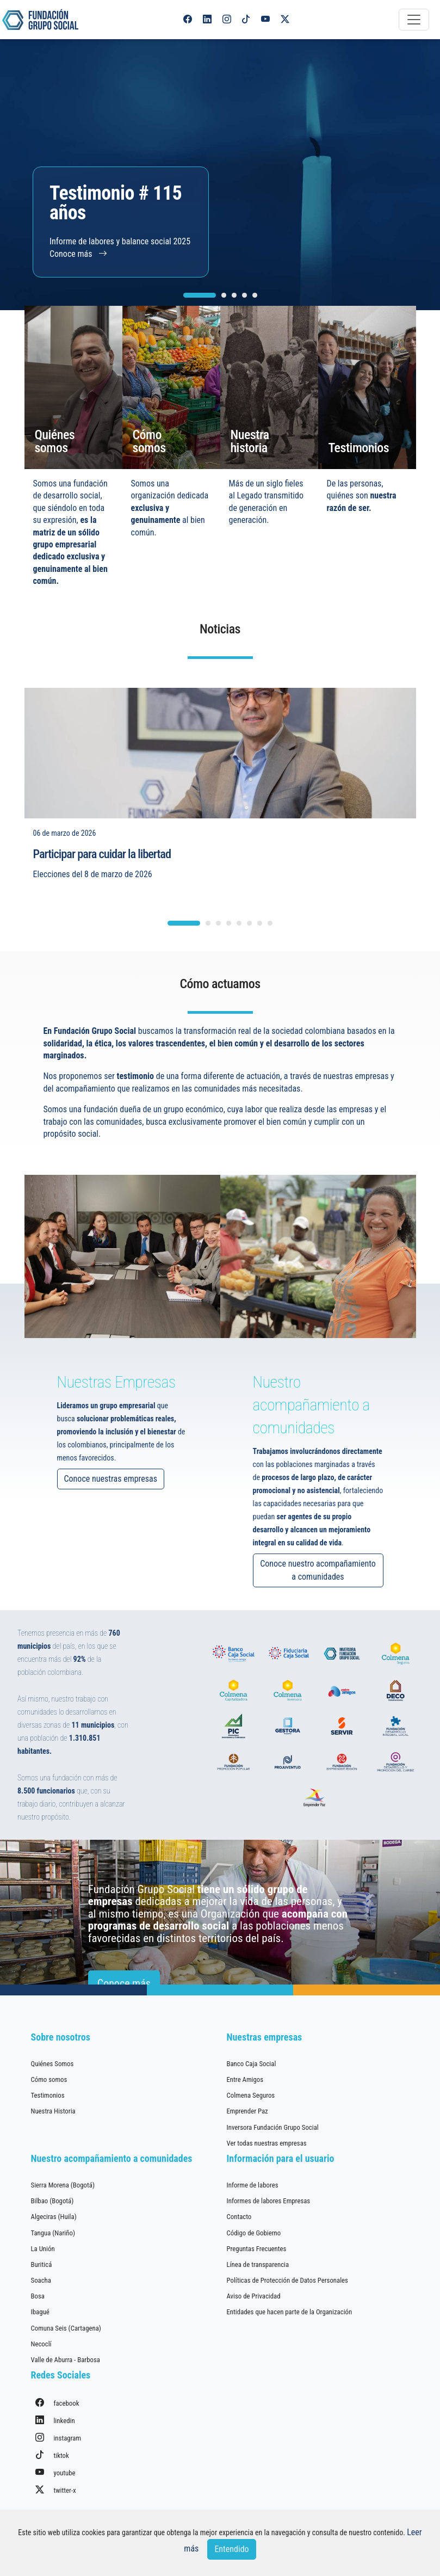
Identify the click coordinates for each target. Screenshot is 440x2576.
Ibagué (40, 2312)
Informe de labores (252, 2185)
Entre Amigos (245, 2079)
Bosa (38, 2296)
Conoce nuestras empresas (57, 1479)
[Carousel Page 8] (270, 976)
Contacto (239, 2217)
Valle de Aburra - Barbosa (65, 2360)
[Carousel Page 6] (249, 976)
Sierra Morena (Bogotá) (63, 2185)
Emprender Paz (247, 2111)
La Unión (43, 2249)
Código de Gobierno (254, 2233)
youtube (55, 2472)
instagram (58, 2437)
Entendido (231, 2549)
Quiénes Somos (52, 2064)
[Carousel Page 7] (259, 976)
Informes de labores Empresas (269, 2201)
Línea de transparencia (258, 2264)
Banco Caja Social (251, 2064)
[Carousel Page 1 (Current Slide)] (199, 295)
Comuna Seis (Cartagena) (66, 2328)
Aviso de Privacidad (254, 2296)
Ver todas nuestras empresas (267, 2143)
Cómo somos (49, 2079)
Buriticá (41, 2264)
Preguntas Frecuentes (257, 2249)
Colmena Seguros (251, 2095)
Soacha (41, 2280)
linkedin (55, 2420)
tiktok (52, 2455)
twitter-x (55, 2490)
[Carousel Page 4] (244, 295)
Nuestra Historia (53, 2111)
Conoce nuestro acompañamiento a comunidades (371, 1570)
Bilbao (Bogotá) (52, 2201)
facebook (57, 2403)
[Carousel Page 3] (234, 295)
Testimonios (48, 2095)
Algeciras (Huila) (54, 2217)
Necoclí (41, 2344)
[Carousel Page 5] (254, 295)
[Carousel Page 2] (223, 295)
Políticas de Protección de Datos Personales (287, 2280)
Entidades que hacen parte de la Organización (289, 2312)
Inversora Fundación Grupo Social (273, 2127)
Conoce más (78, 254)
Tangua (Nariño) (53, 2233)
